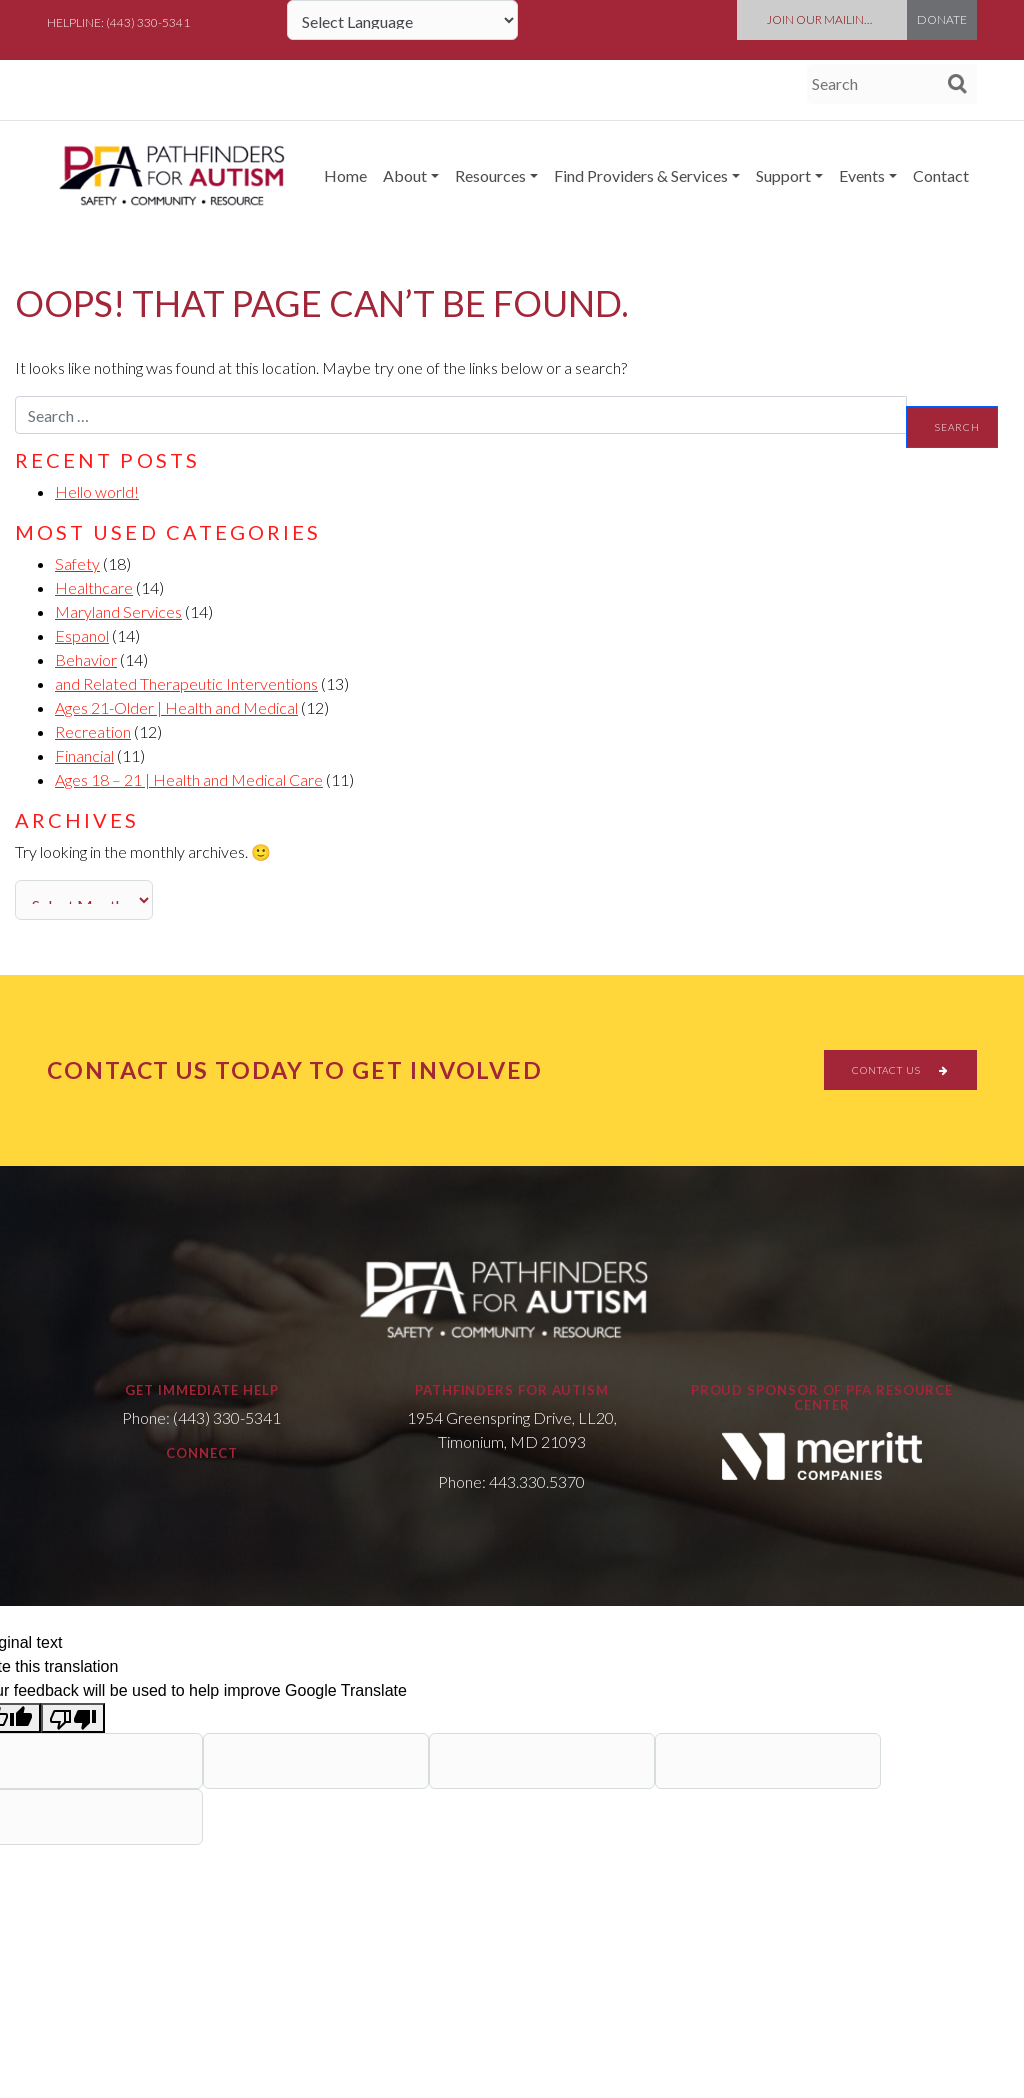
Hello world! (97, 491)
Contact (941, 175)
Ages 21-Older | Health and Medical (176, 707)
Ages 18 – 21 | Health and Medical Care (189, 779)
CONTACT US (900, 1070)
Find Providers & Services (641, 175)
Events (862, 175)
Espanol (82, 635)
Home (345, 175)
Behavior (86, 659)
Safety (77, 563)
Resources (490, 175)
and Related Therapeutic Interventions (186, 683)
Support (783, 175)
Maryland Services (118, 611)
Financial (84, 755)
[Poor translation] (73, 1718)
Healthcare (94, 587)
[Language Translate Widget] (402, 20)
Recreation (93, 731)
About (405, 175)
